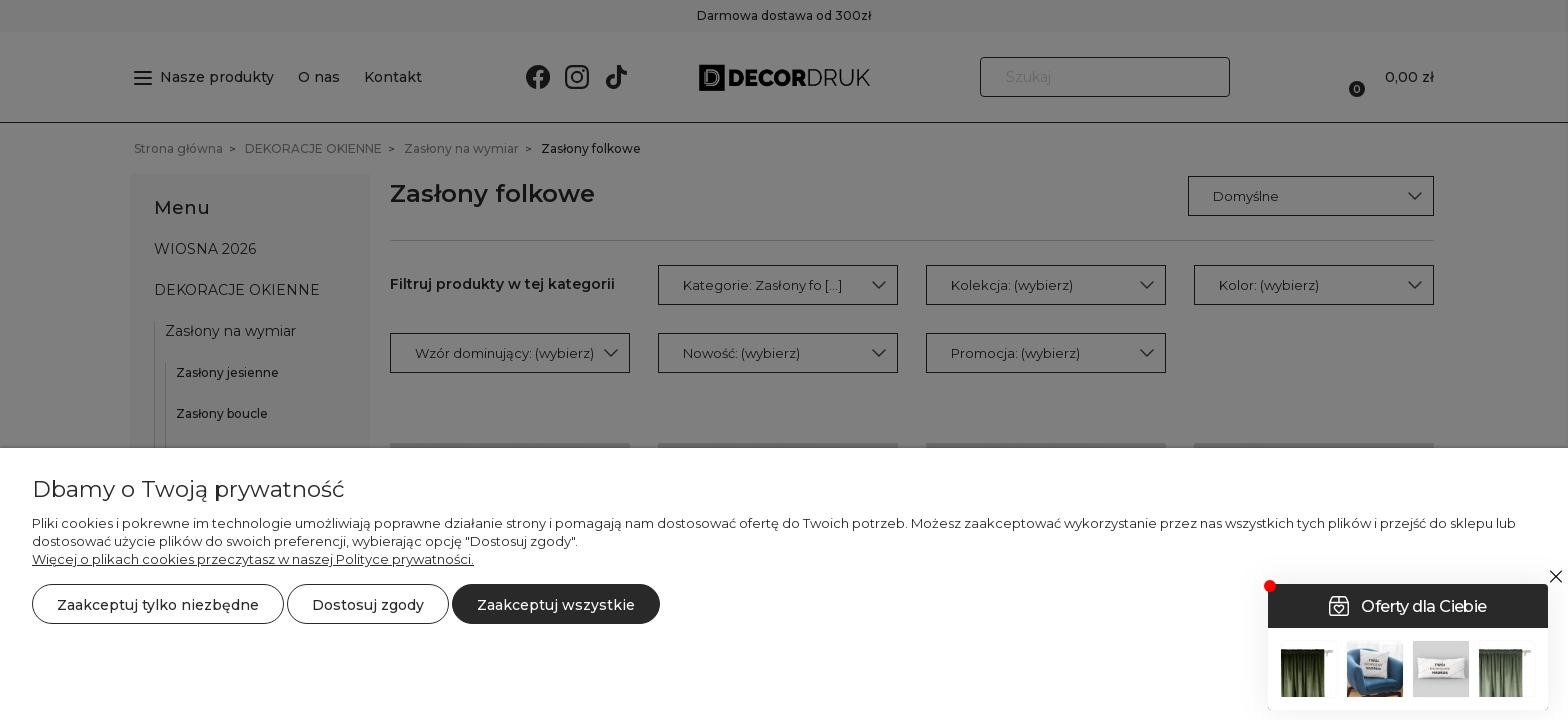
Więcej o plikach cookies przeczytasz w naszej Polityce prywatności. (253, 559)
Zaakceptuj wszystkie (556, 605)
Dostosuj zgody (368, 605)
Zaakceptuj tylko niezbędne (158, 605)
